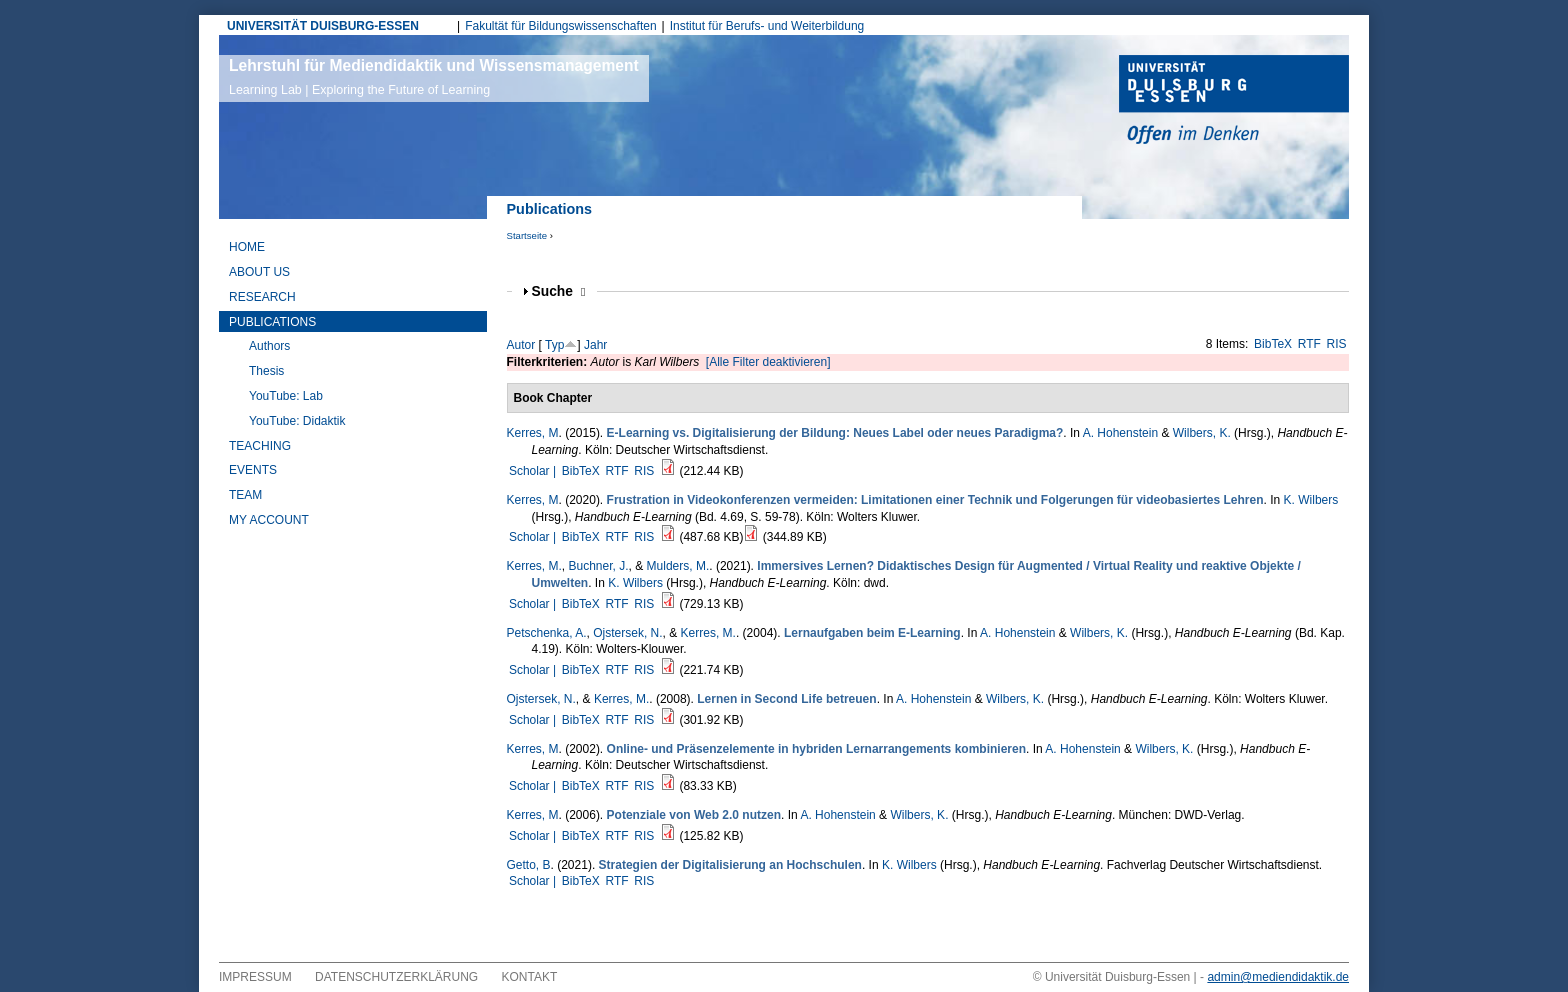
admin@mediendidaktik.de (1278, 977)
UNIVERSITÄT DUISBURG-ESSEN (323, 26)
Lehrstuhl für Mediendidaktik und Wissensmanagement (434, 77)
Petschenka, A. (547, 633)
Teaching (260, 446)
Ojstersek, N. (627, 633)
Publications (272, 322)
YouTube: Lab (286, 396)
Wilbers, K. (1202, 433)
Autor (521, 345)
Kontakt (530, 977)
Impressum (255, 977)
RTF (1309, 344)
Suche (559, 291)
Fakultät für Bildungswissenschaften (560, 26)
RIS (1337, 344)
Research (262, 297)
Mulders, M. (678, 566)
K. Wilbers (1311, 500)
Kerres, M (533, 433)
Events (253, 470)
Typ (554, 345)
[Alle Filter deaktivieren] (768, 362)
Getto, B (529, 865)
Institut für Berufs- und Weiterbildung (767, 26)
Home (247, 247)
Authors (269, 346)
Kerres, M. (534, 566)
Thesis (266, 371)
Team (245, 495)
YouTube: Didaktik (297, 421)
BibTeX (1273, 344)
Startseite (527, 235)
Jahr (595, 345)
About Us (259, 272)
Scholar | (534, 471)
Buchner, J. (599, 566)
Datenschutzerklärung (396, 977)
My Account (269, 520)
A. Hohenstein (1120, 433)
